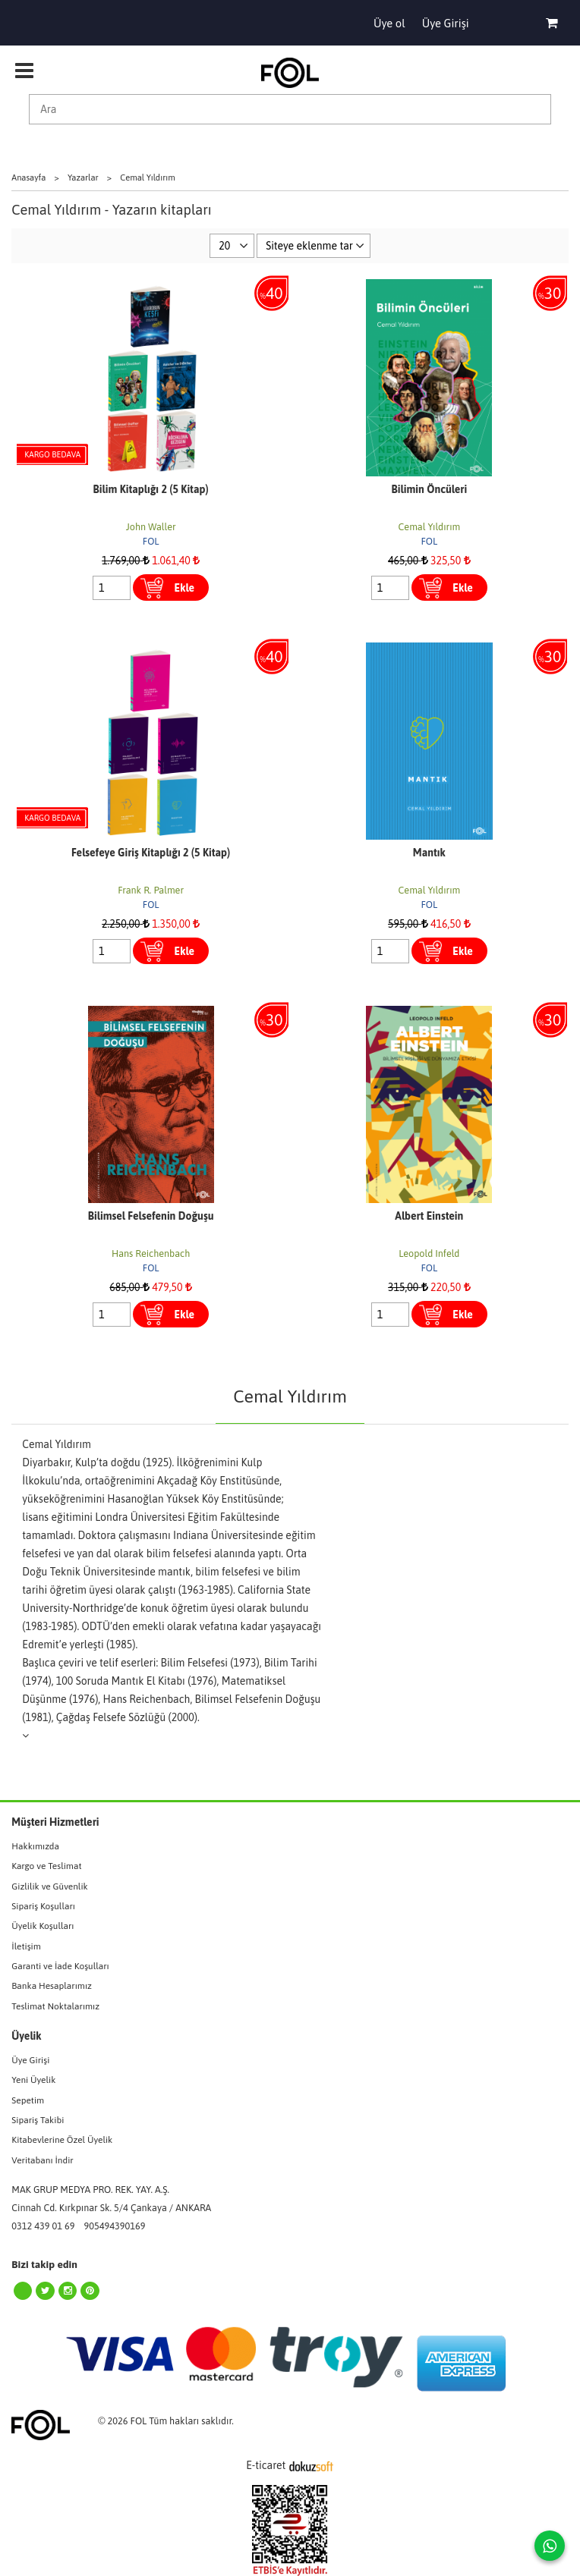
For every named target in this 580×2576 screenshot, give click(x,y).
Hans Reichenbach (151, 1253)
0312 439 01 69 (42, 2226)
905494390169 (115, 2226)
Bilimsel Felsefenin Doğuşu (151, 1216)
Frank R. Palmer (151, 890)
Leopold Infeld (429, 1253)
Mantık (429, 853)
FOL (151, 541)
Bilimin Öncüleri (430, 489)
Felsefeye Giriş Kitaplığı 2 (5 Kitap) (150, 853)
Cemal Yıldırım (430, 526)
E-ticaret (265, 2465)
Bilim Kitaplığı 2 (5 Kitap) (151, 489)
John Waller (151, 526)
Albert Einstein (429, 1216)
